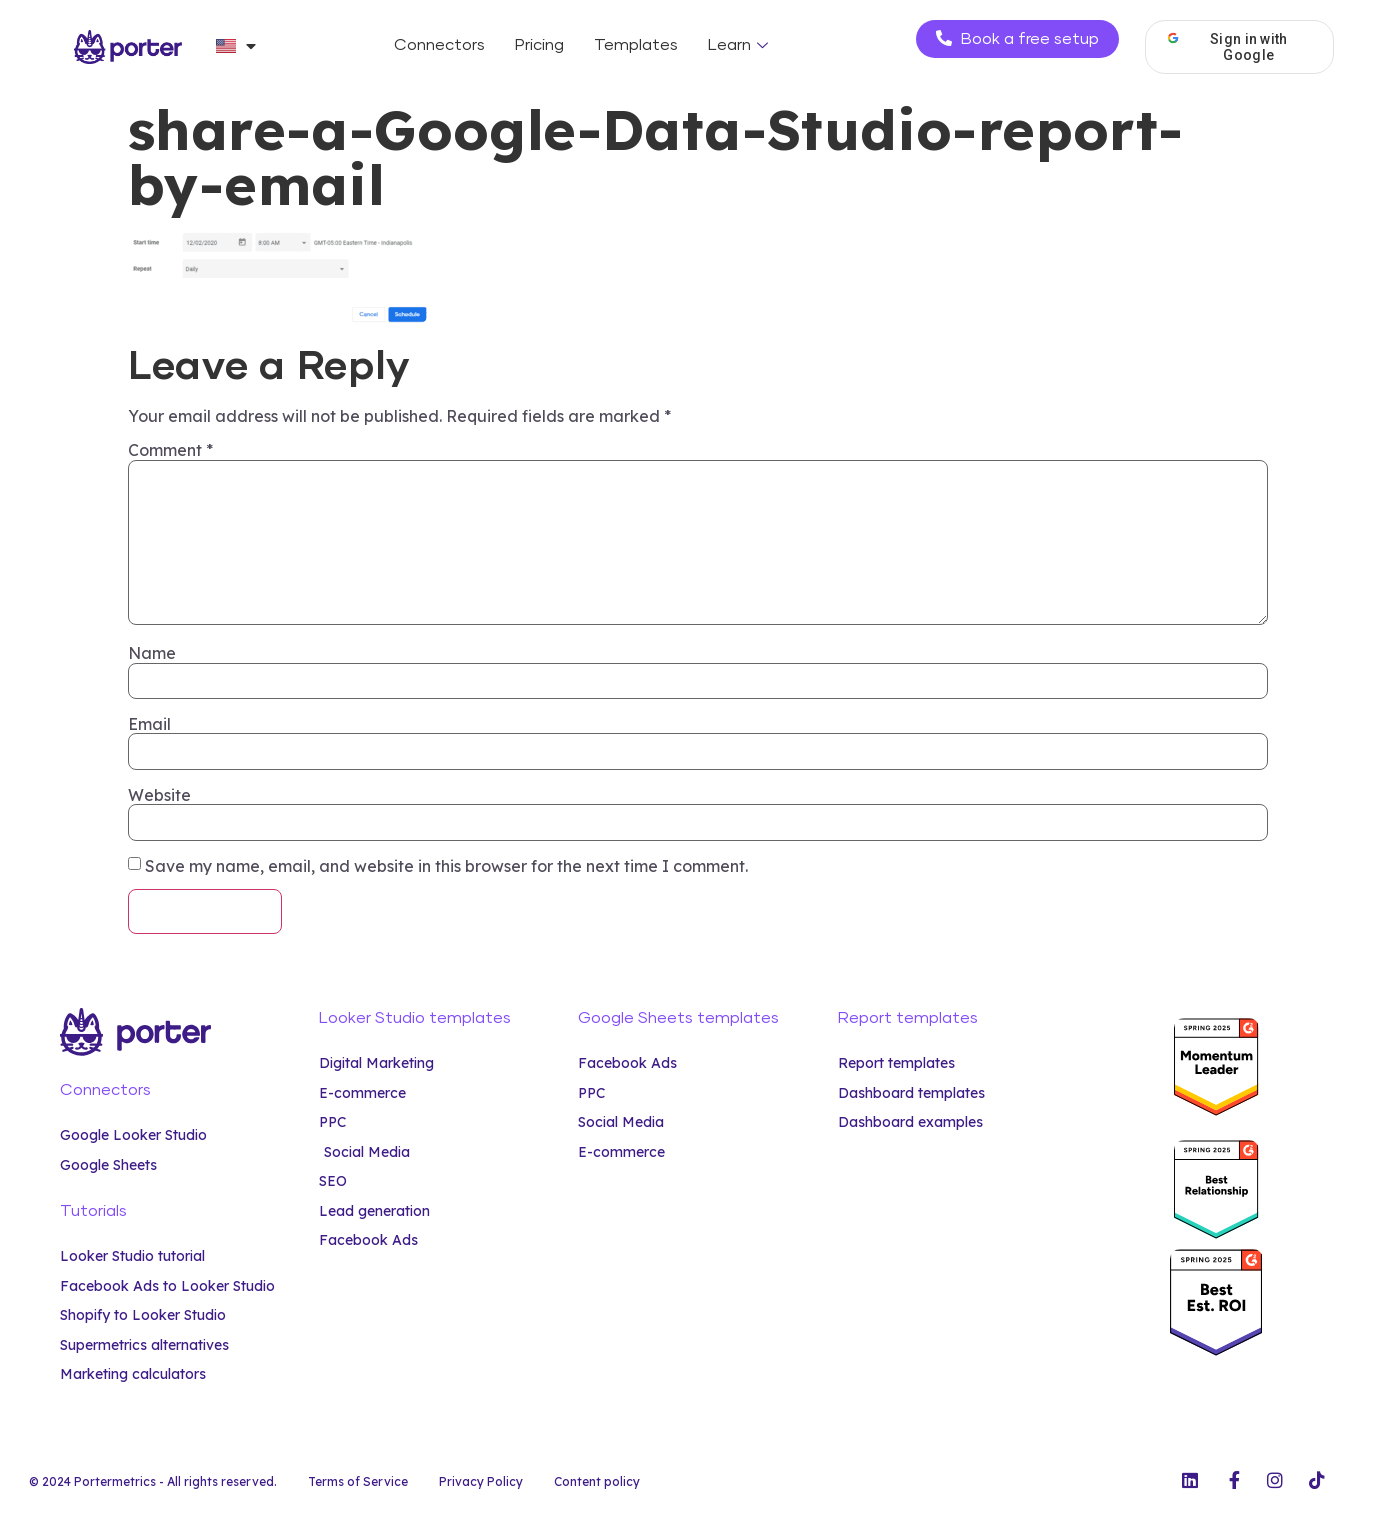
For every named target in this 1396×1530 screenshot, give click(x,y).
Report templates (908, 1018)
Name (152, 653)
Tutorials (93, 1211)
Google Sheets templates (678, 1018)
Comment (170, 450)
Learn (740, 45)
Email (149, 724)
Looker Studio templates (415, 1018)
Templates (636, 45)
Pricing (539, 45)
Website (159, 795)
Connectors (439, 45)
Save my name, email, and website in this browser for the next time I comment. (446, 866)
